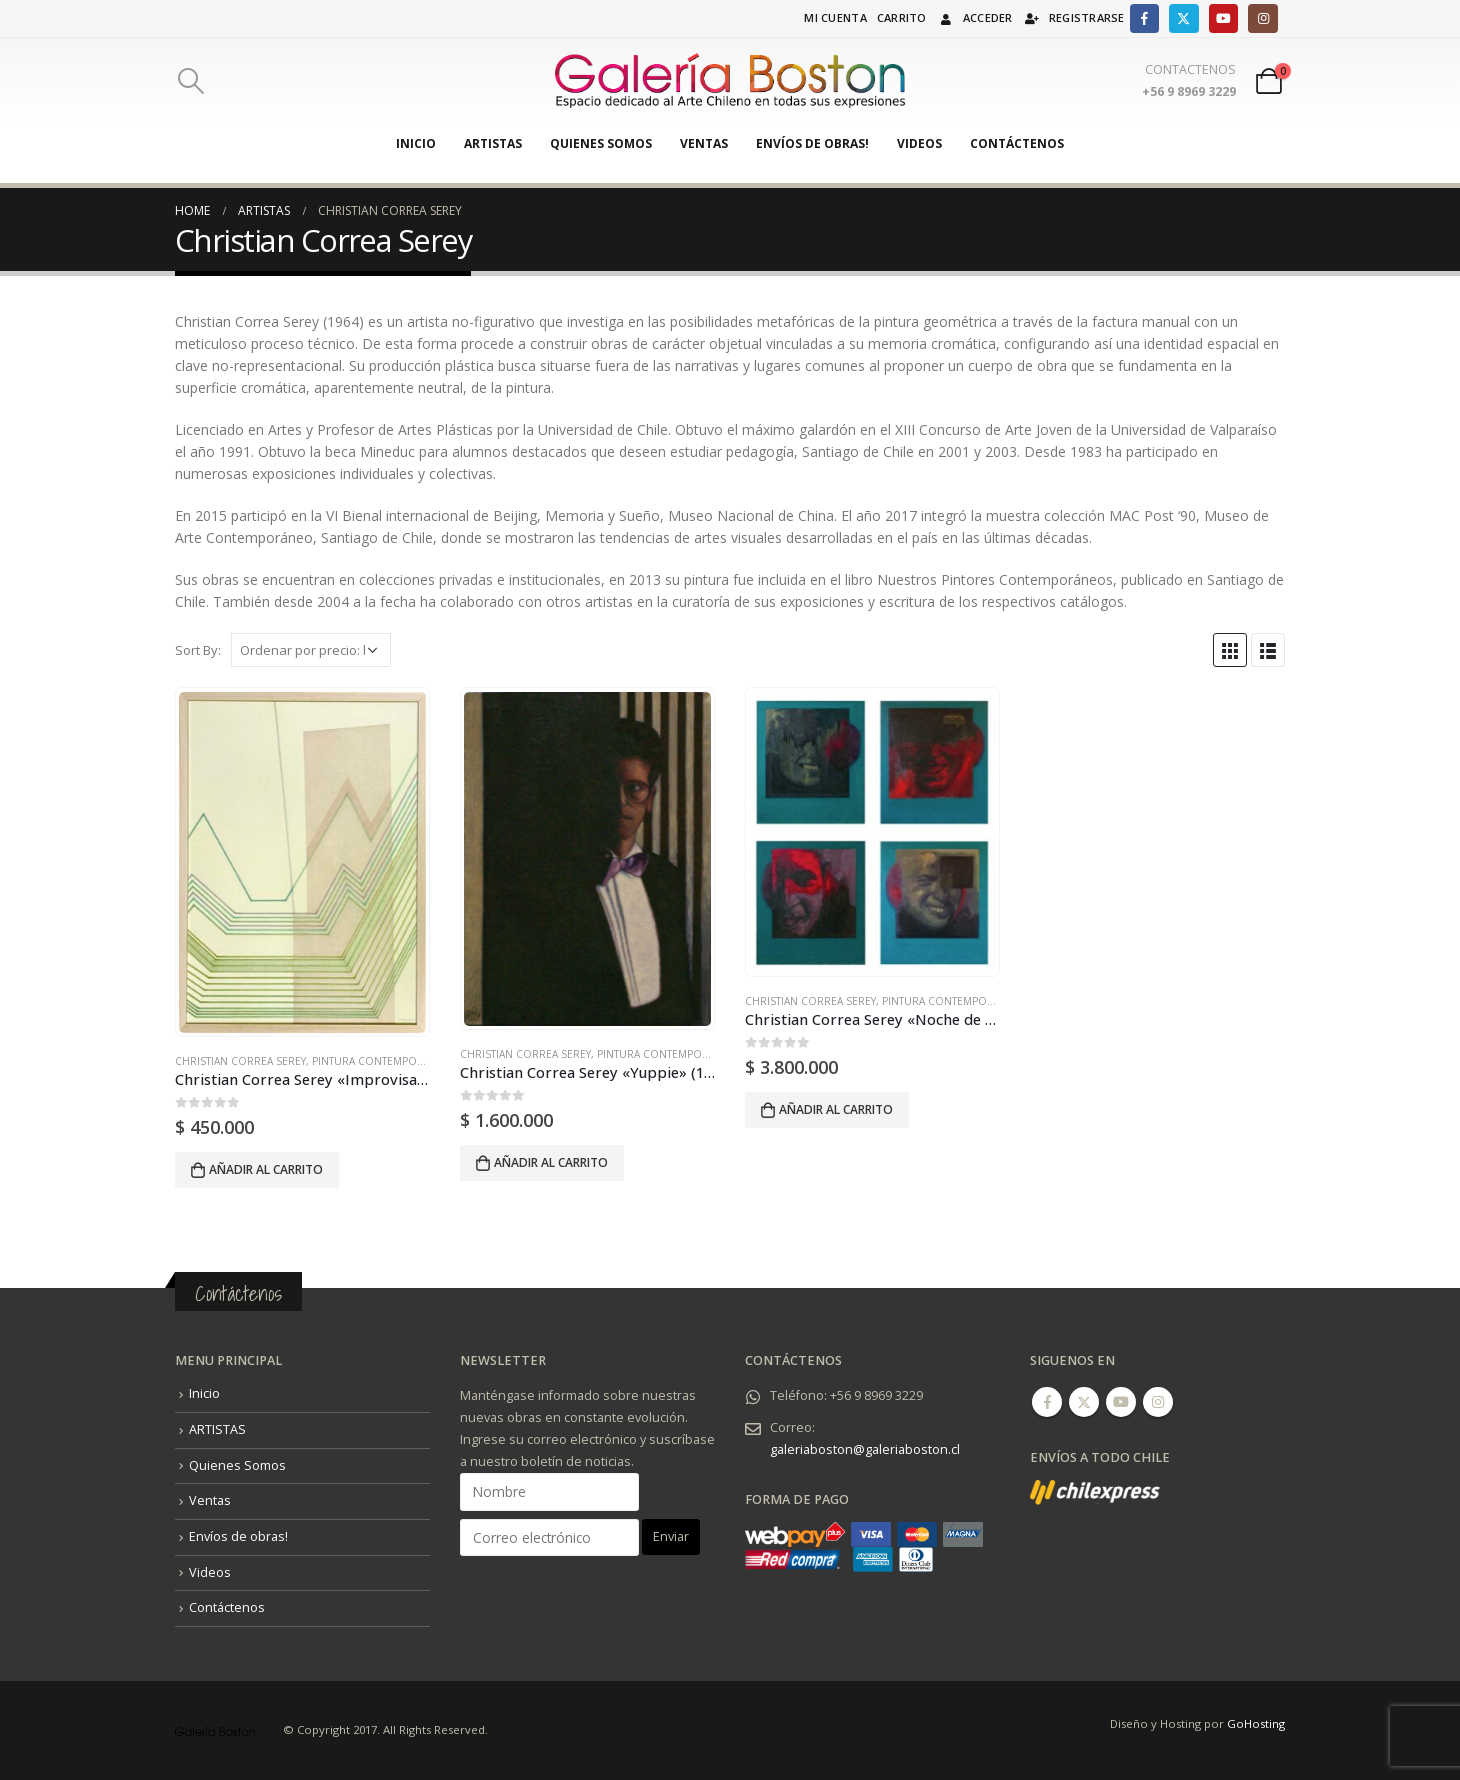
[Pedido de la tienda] (311, 650)
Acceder (975, 17)
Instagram (1158, 1402)
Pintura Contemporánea (381, 1061)
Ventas (704, 143)
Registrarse (1074, 17)
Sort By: (198, 650)
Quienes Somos (601, 143)
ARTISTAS (493, 143)
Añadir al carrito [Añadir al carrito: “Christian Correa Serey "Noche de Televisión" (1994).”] (836, 1109)
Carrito (902, 17)
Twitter (1084, 1402)
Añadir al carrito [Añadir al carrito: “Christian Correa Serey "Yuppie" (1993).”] (551, 1162)
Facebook (1047, 1402)
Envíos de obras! (812, 143)
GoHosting (1256, 1723)
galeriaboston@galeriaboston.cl (865, 1449)
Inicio (416, 143)
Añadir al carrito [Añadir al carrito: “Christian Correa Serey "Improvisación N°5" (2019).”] (266, 1169)
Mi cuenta (835, 17)
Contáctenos (1017, 143)
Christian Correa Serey (240, 1061)
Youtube (1121, 1402)
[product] (302, 862)
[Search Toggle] (190, 81)
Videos (919, 143)
